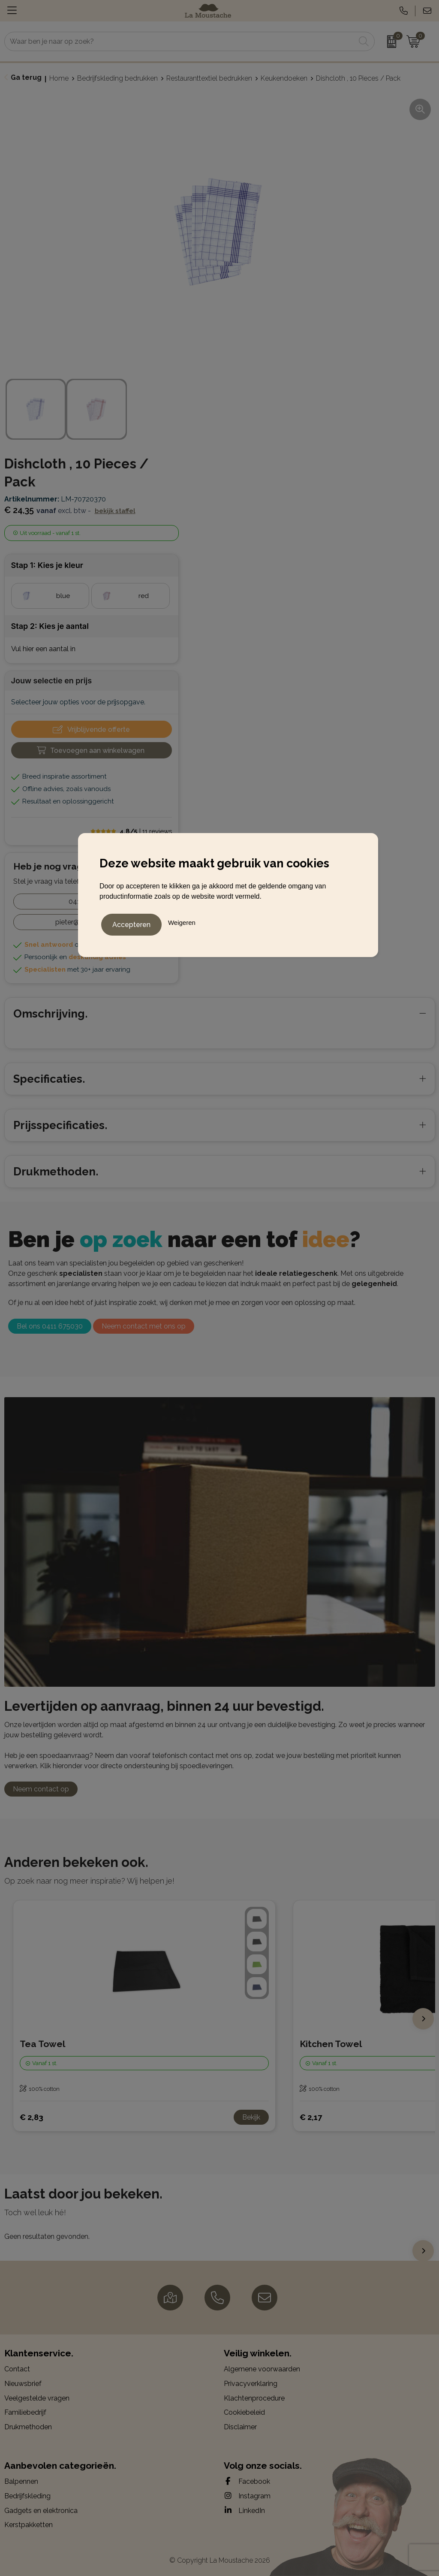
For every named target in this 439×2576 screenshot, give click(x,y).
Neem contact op (41, 1789)
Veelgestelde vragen (36, 2398)
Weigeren (181, 920)
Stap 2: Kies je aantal (50, 626)
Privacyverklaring (250, 2384)
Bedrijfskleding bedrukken (117, 78)
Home (59, 78)
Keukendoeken (284, 78)
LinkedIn (244, 2510)
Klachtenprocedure (254, 2398)
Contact (17, 2369)
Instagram (247, 2495)
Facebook (247, 2481)
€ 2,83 (31, 2117)
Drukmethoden (28, 2427)
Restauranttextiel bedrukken (209, 78)
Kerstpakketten (28, 2525)
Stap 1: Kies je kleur (47, 565)
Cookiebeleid (244, 2412)
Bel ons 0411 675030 (50, 1326)
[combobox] (180, 41)
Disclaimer (240, 2427)
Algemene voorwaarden (262, 2369)
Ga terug (26, 77)
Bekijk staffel (115, 511)
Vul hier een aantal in (43, 649)
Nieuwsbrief (23, 2384)
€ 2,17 (311, 2117)
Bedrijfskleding (27, 2496)
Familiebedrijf (25, 2412)
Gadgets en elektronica (41, 2511)
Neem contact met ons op (144, 1326)
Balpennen (21, 2481)
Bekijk (251, 2117)
